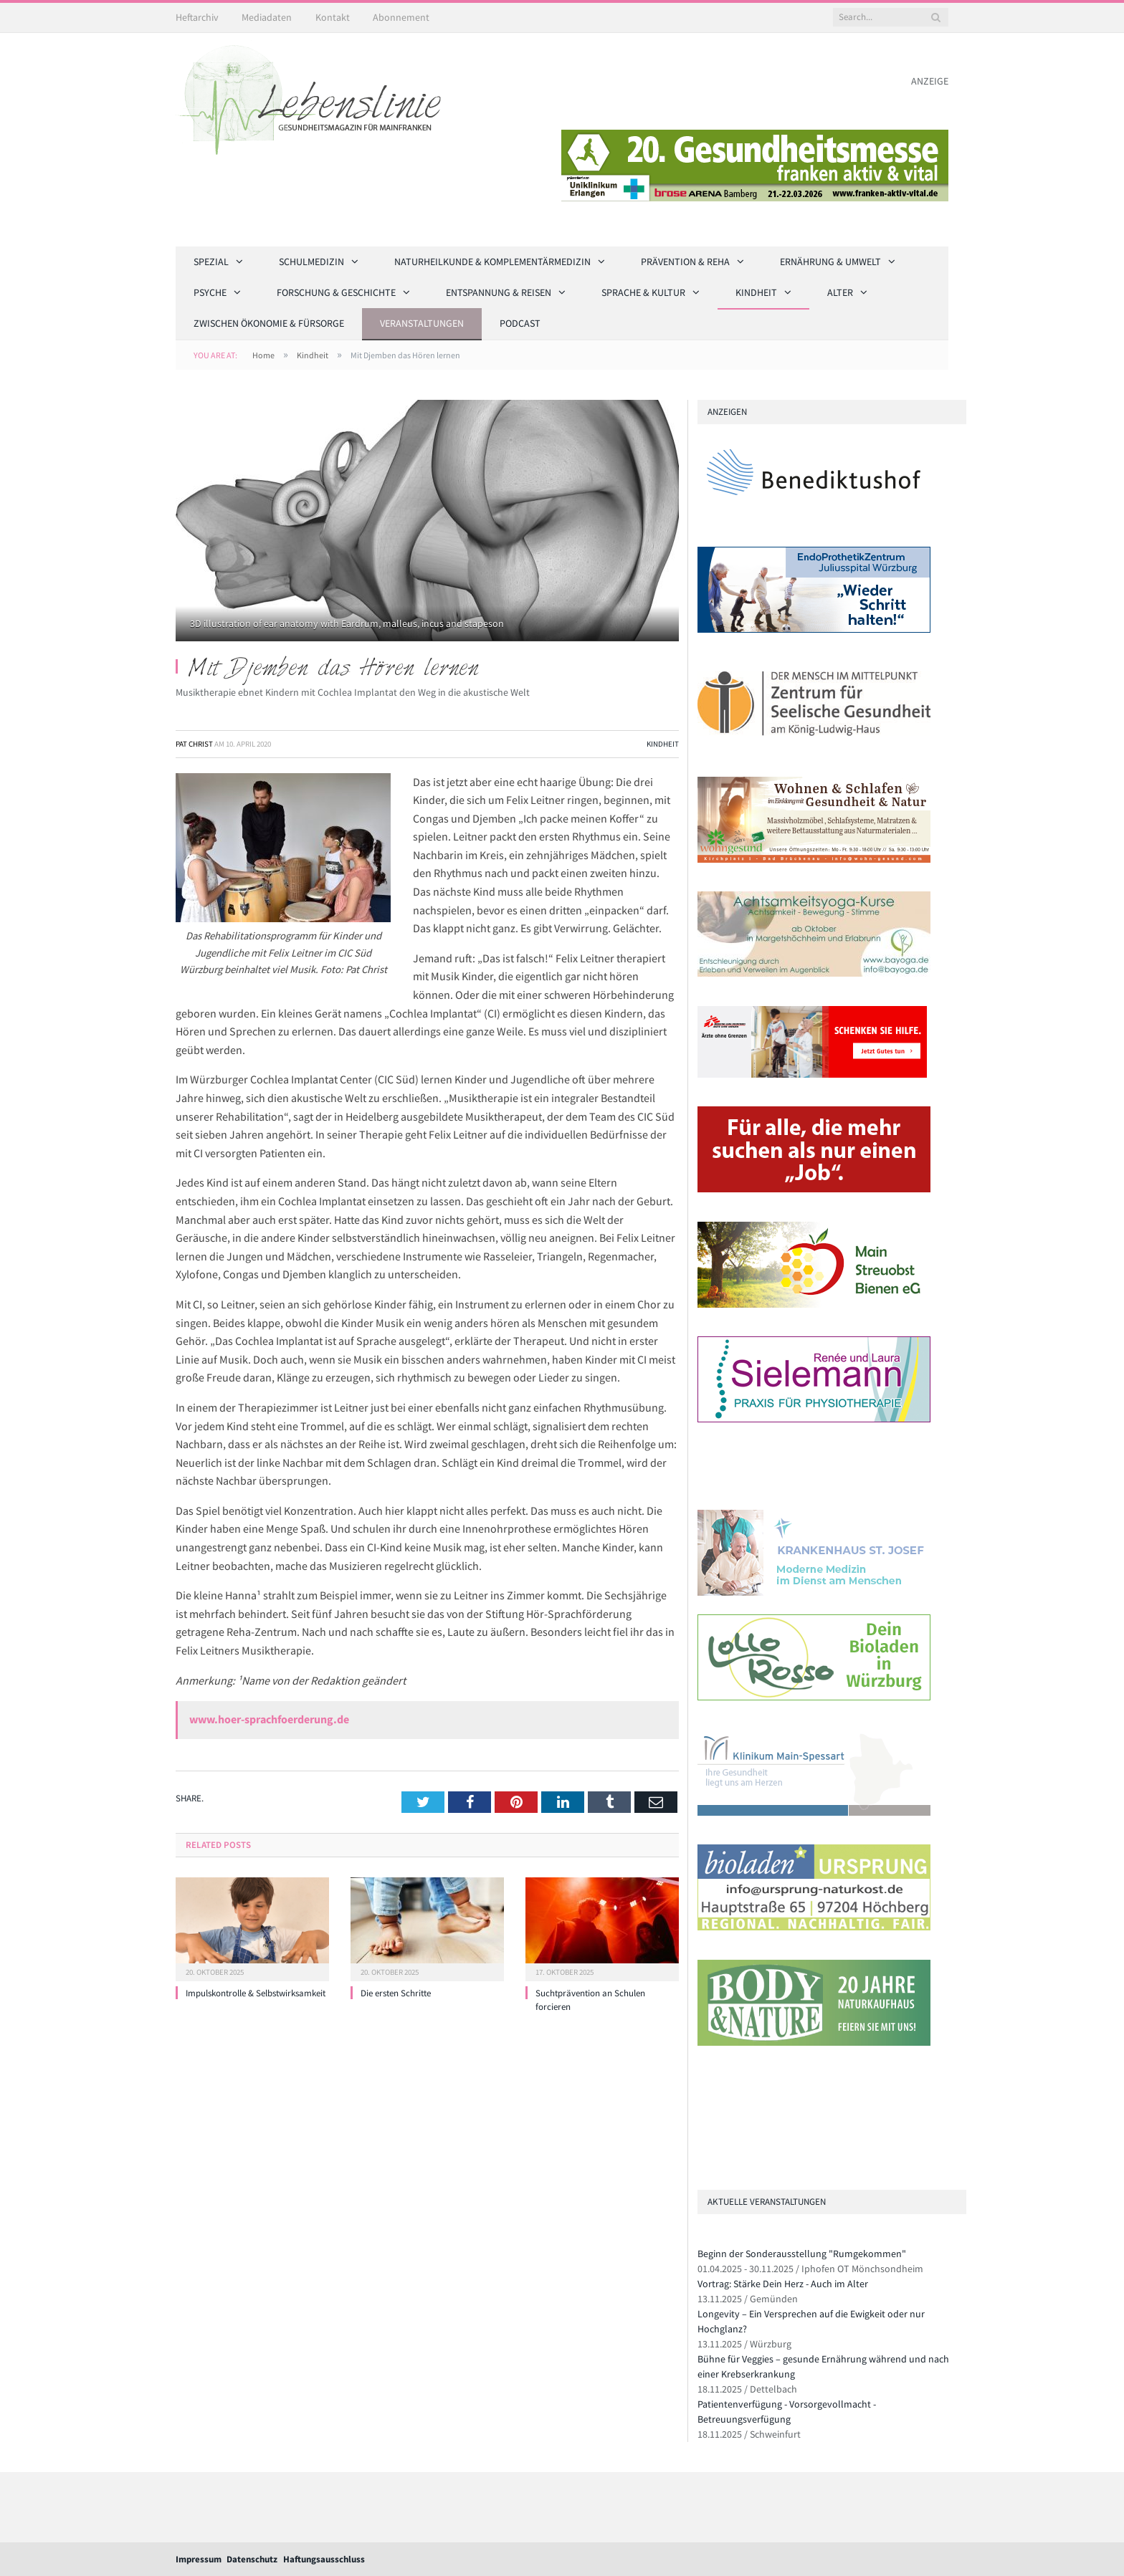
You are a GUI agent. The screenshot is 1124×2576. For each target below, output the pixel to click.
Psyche (210, 292)
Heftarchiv (197, 17)
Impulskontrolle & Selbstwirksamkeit (255, 1993)
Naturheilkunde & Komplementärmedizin (492, 261)
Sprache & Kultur (643, 292)
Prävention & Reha (685, 261)
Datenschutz (252, 2559)
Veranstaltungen (422, 323)
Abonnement (401, 17)
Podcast (520, 323)
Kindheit (756, 292)
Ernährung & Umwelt (830, 261)
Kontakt (332, 17)
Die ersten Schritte (396, 1993)
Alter (840, 292)
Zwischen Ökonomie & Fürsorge (269, 323)
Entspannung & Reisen (498, 292)
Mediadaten (267, 17)
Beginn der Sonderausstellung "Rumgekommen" (801, 2253)
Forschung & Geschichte (336, 292)
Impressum (199, 2559)
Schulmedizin (311, 261)
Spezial (211, 261)
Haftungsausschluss (324, 2559)
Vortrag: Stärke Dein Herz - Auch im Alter (782, 2283)
